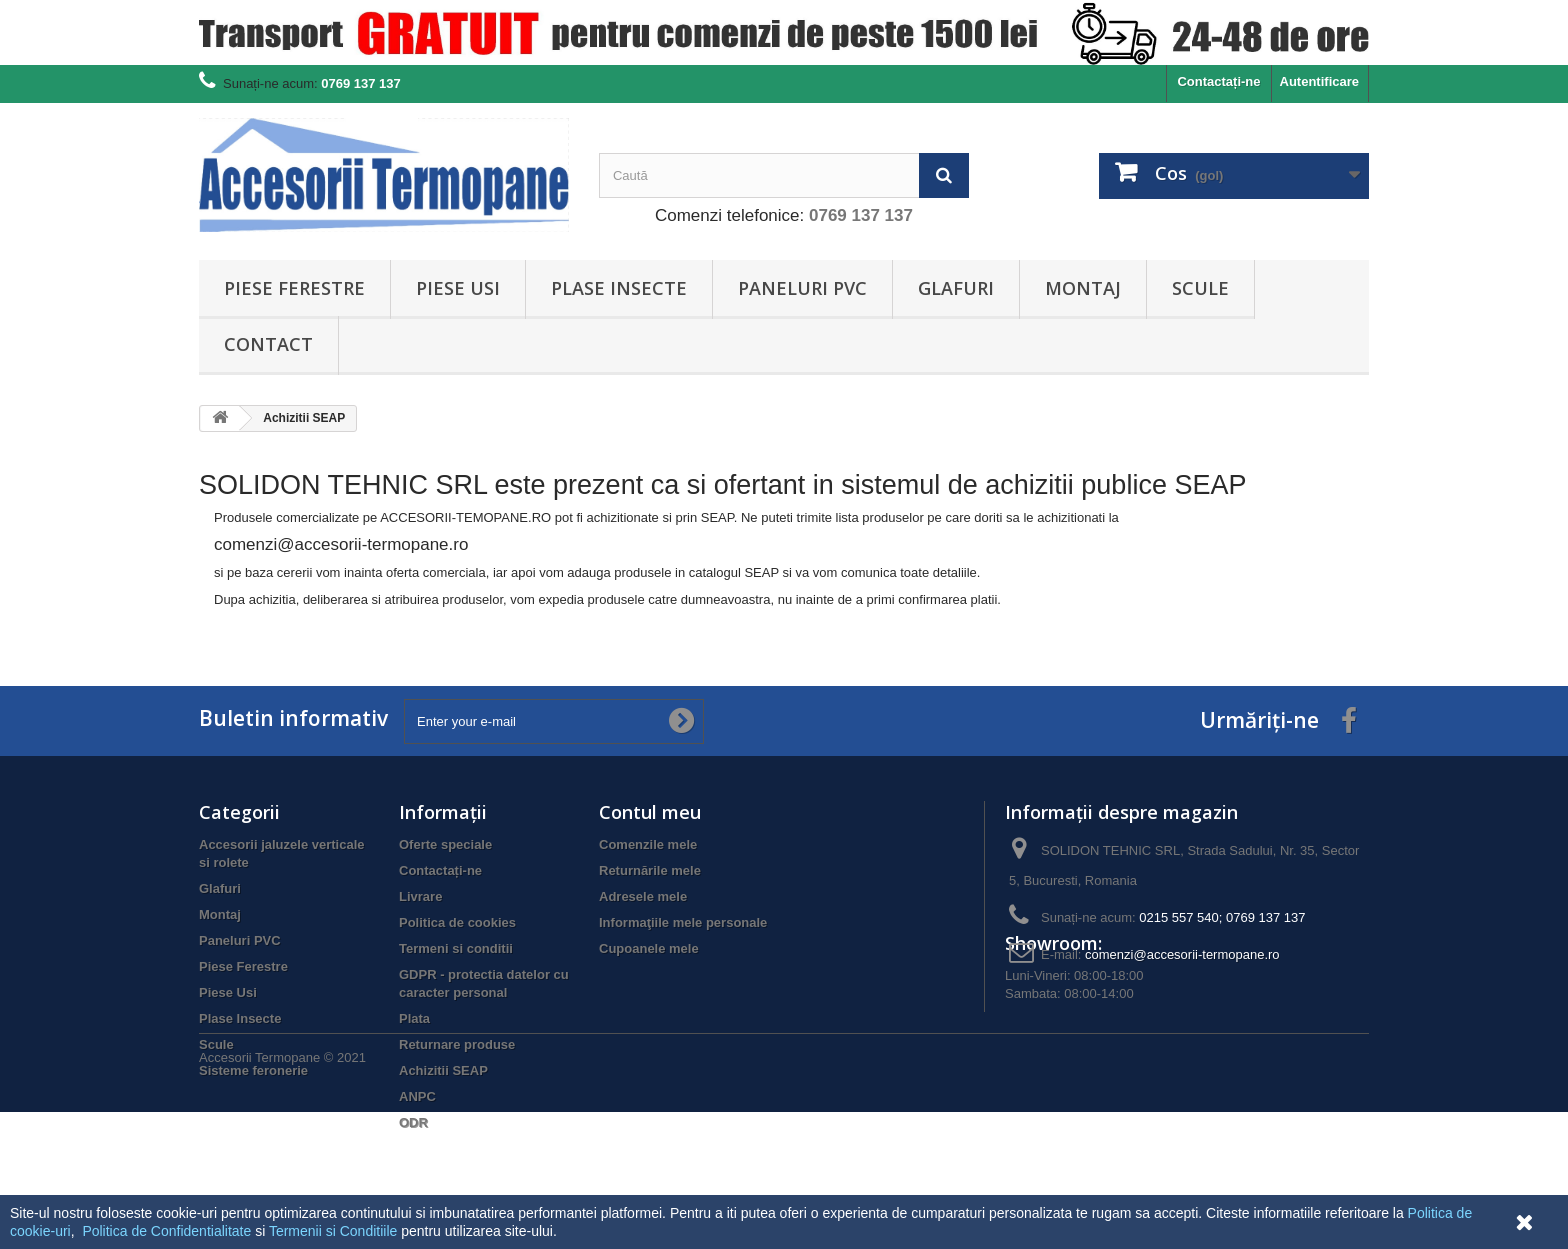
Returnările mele (650, 870)
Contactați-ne (1218, 81)
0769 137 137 (861, 215)
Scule (1200, 288)
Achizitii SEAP (443, 1070)
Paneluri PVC (802, 288)
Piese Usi (458, 288)
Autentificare (1319, 81)
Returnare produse (457, 1044)
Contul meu (650, 812)
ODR (413, 1122)
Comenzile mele (648, 844)
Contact (268, 344)
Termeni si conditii (456, 948)
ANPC (417, 1096)
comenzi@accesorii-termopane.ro (1182, 954)
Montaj (1083, 288)
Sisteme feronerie (253, 1070)
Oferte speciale (445, 844)
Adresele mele (643, 896)
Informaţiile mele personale (683, 922)
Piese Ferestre (294, 288)
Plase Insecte (619, 288)
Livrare (420, 896)
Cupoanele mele (649, 948)
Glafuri (956, 288)
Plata (414, 1018)
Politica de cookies (457, 922)
